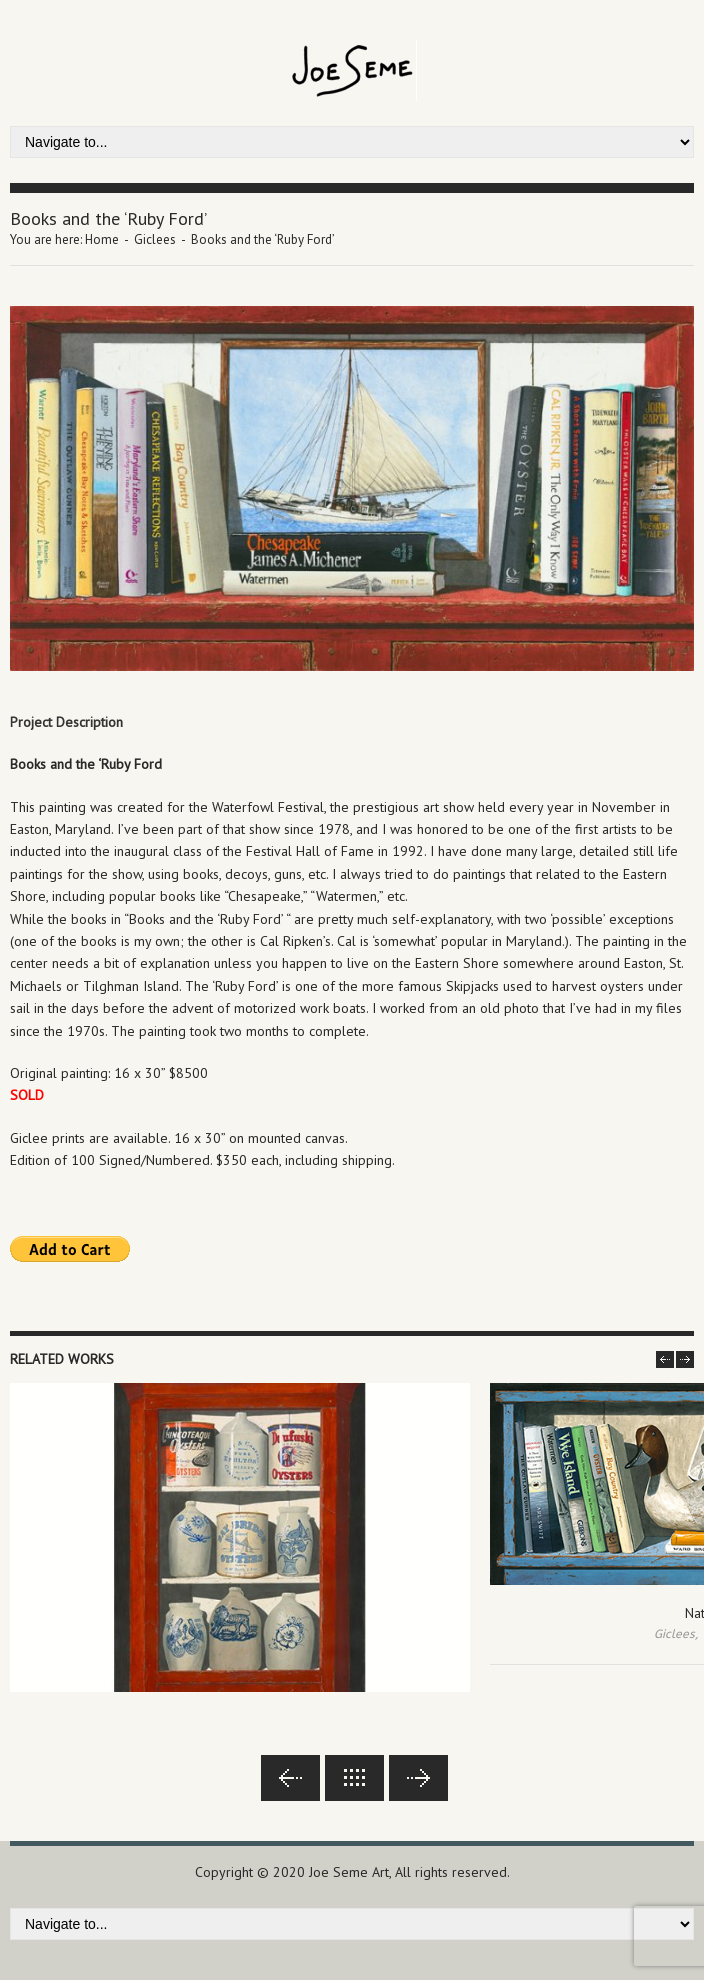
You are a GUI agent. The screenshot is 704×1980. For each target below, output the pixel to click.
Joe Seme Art (349, 1872)
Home (102, 239)
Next (418, 1778)
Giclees (155, 239)
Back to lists (354, 1778)
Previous (290, 1778)
